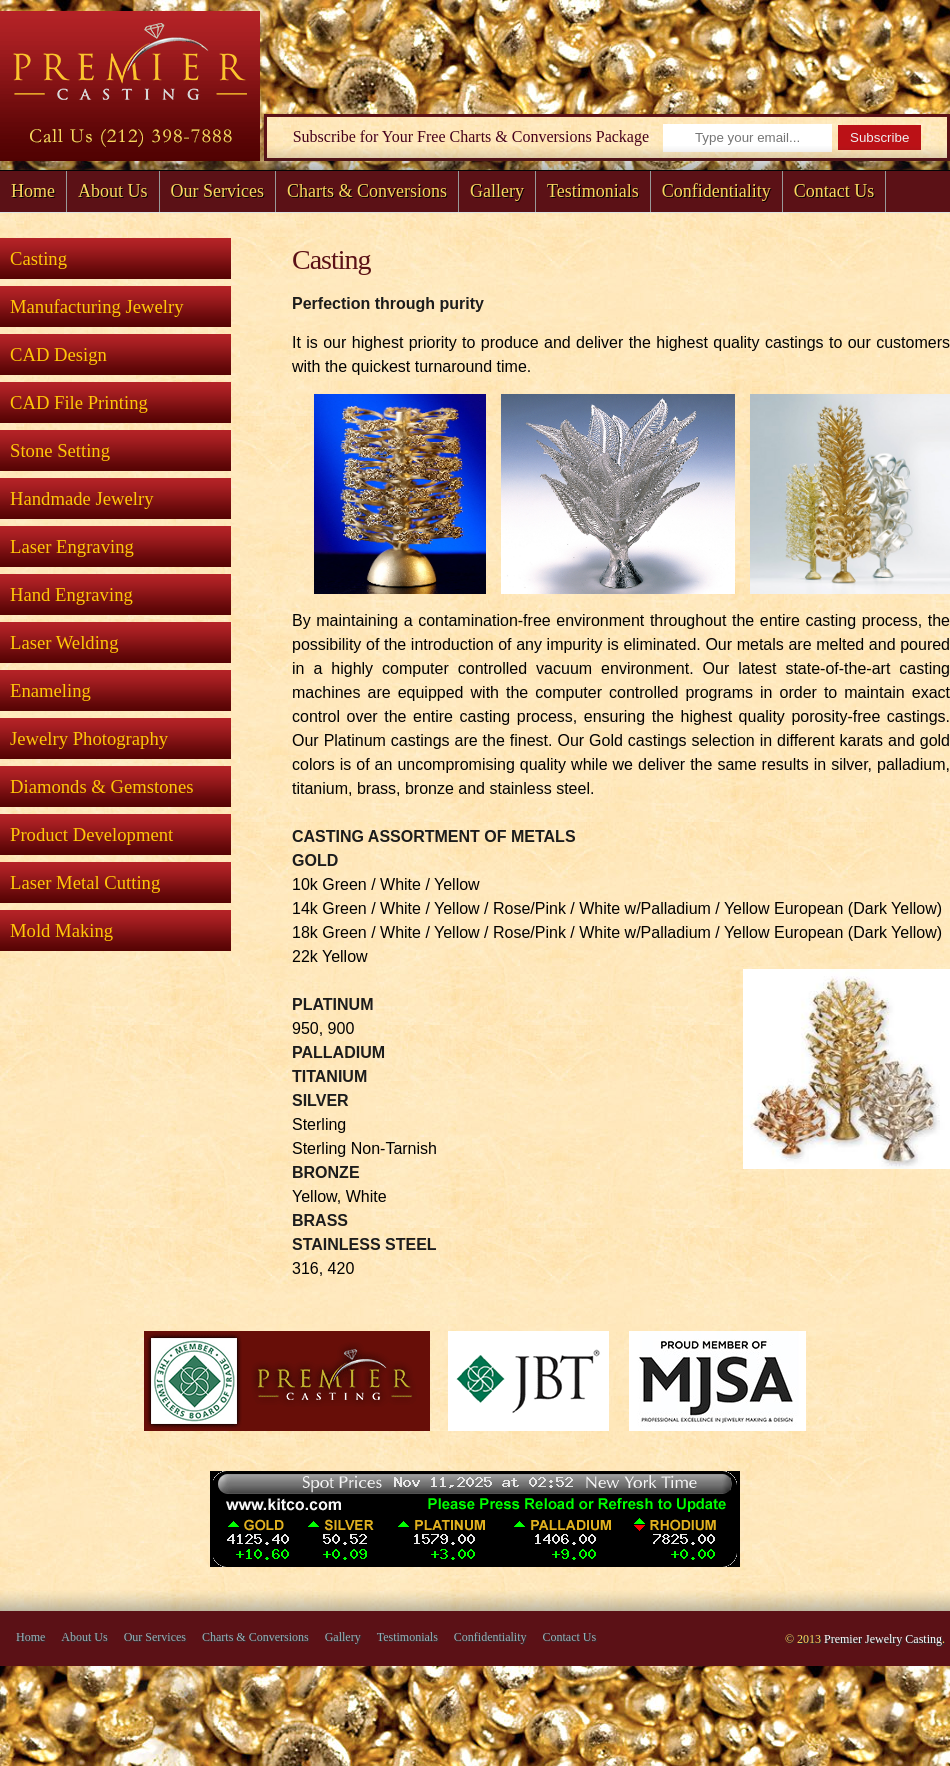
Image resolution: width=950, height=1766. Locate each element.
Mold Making (61, 930)
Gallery (497, 191)
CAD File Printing (79, 402)
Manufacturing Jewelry (97, 306)
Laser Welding (64, 642)
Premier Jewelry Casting (883, 1639)
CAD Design (58, 354)
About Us (113, 191)
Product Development (91, 834)
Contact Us (834, 191)
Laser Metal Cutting (85, 882)
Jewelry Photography (89, 738)
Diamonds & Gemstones (101, 786)
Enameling (50, 690)
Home (33, 191)
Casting (38, 258)
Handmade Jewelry (82, 498)
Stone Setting (60, 450)
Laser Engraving (72, 546)
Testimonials (593, 191)
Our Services (217, 191)
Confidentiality (716, 191)
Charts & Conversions (367, 191)
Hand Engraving (71, 594)
